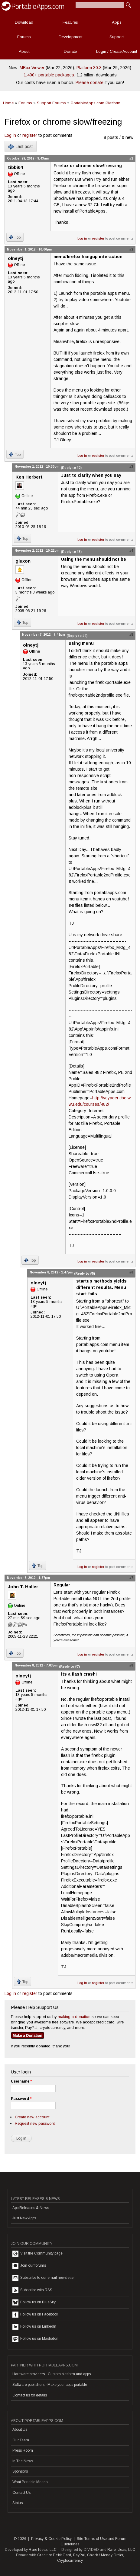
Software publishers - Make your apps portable (49, 2385)
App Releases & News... (32, 2208)
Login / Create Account (116, 51)
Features (70, 22)
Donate (70, 51)
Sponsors (20, 2471)
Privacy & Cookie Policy (51, 2539)
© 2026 (20, 2539)
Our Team (20, 2440)
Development (70, 37)
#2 (131, 249)
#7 (131, 1577)
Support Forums (51, 103)
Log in (10, 135)
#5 (131, 634)
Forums (24, 37)
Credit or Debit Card (54, 2555)
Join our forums (29, 2266)
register (29, 135)
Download (24, 22)
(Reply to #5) (84, 1273)
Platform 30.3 (89, 67)
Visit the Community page (37, 2254)
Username (21, 2081)
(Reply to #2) (71, 467)
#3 (131, 466)
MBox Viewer (32, 67)
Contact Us (21, 2492)
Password (21, 2099)
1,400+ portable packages (49, 74)
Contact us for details (29, 2395)
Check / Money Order (105, 2555)
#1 (131, 158)
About (24, 51)
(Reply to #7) (69, 1666)
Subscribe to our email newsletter (43, 2278)
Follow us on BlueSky (34, 2302)
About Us (19, 2429)
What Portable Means (29, 2482)
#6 (131, 1272)
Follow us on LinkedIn (34, 2327)
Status (17, 2503)
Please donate (89, 82)
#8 (131, 1665)
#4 (131, 550)
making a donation (74, 2016)
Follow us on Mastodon (35, 2339)
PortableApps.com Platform (95, 103)
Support (116, 37)
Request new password (35, 2123)
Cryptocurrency (70, 2560)
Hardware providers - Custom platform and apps (51, 2374)
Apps (117, 22)
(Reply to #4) (77, 635)
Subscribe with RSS (32, 2290)
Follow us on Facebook (35, 2315)
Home (8, 103)
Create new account (32, 2117)
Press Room (22, 2450)
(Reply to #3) (71, 551)
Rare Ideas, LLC (43, 2549)
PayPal (79, 2555)
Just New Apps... (25, 2218)
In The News (22, 2461)
